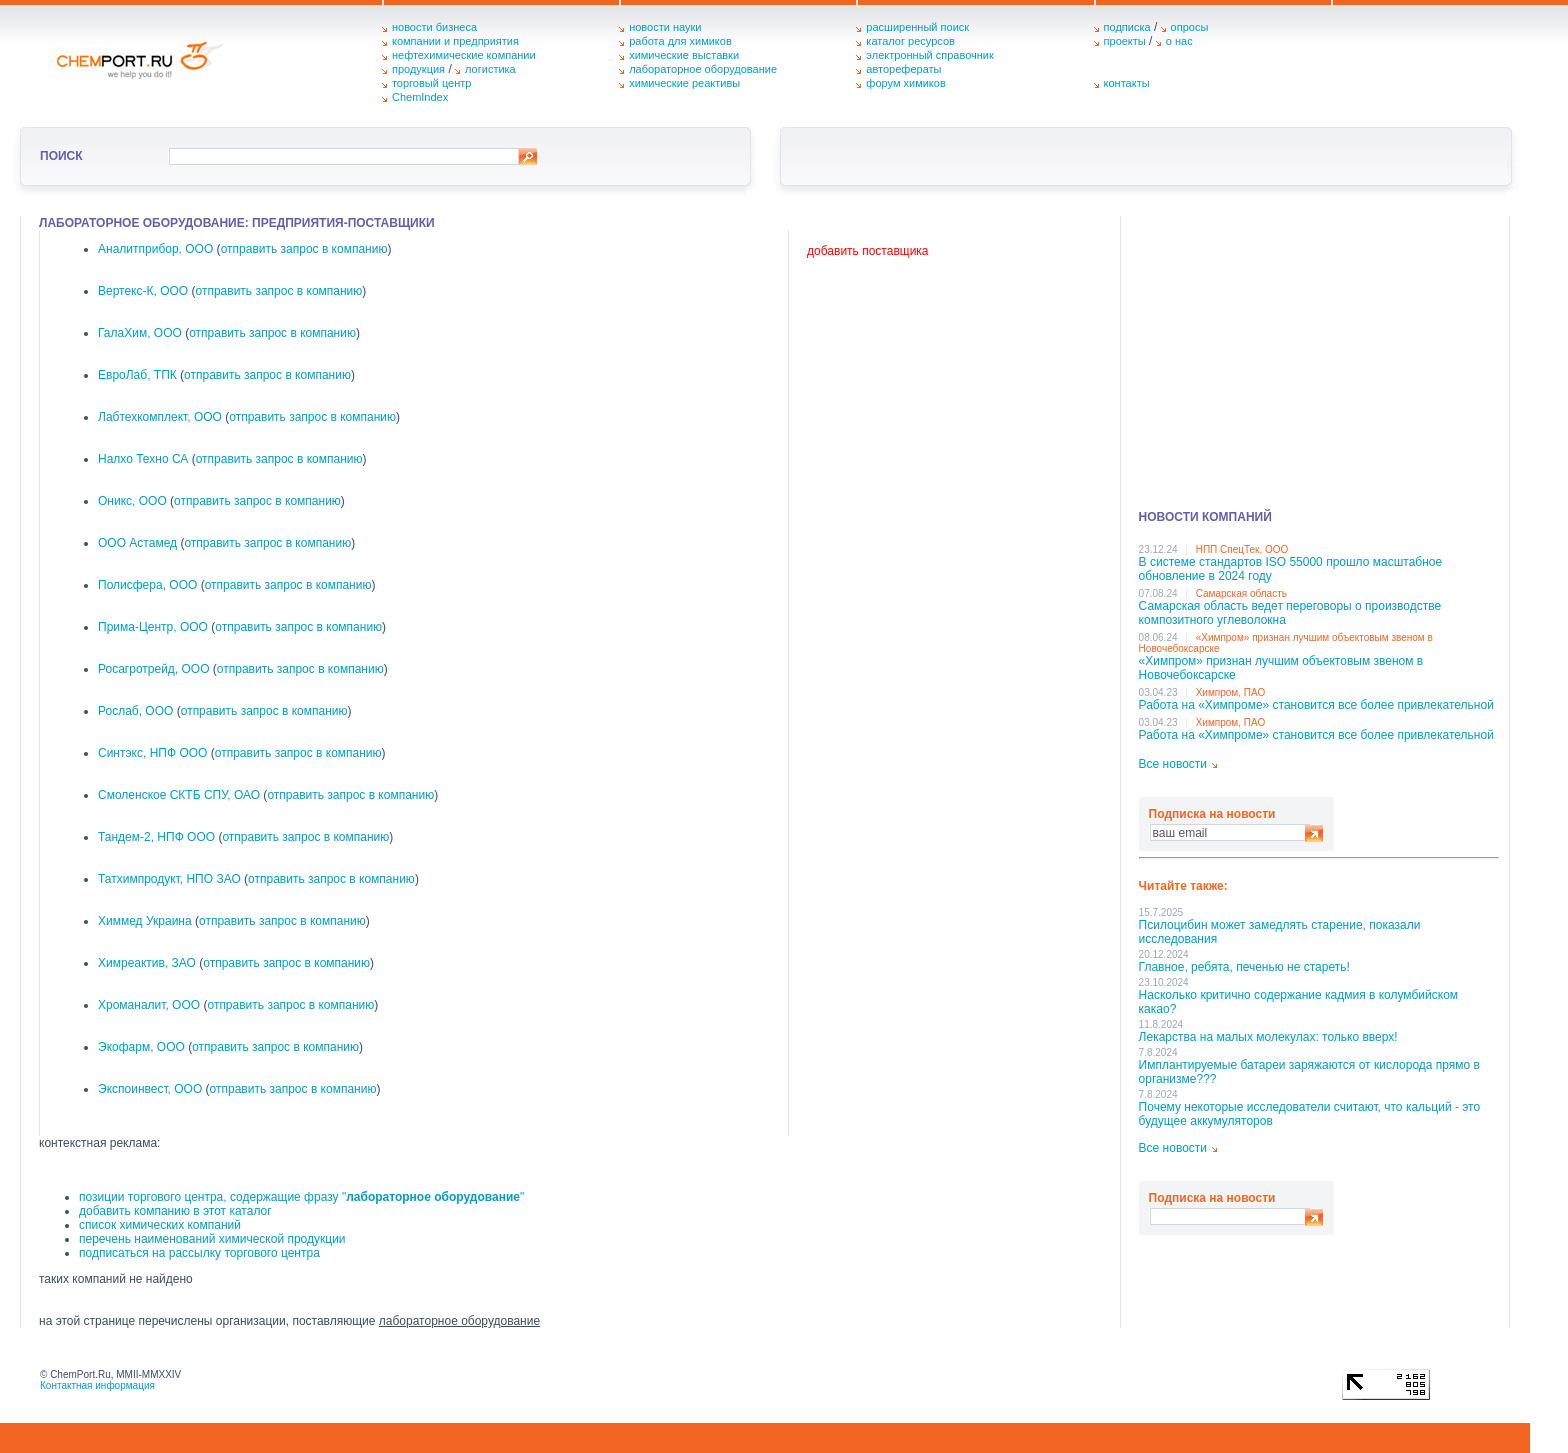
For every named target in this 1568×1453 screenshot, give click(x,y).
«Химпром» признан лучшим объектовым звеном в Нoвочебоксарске (1281, 668)
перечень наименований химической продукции (212, 1239)
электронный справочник (929, 55)
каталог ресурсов (910, 41)
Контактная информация (97, 1385)
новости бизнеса (434, 27)
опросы (1190, 27)
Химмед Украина (145, 921)
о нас (1179, 41)
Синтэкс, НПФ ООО (152, 753)
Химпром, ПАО (1231, 692)
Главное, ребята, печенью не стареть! (1244, 967)
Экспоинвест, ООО (150, 1089)
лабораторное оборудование (703, 69)
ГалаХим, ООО (140, 333)
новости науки (665, 27)
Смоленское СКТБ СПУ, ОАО (179, 795)
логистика (490, 69)
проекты (1125, 41)
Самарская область (1241, 593)
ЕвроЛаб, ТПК (137, 375)
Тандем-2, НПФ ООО (156, 837)
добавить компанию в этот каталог (175, 1211)
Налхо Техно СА (143, 459)
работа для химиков (680, 41)
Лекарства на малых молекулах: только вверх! (1268, 1037)
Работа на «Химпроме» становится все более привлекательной (1316, 705)
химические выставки (684, 55)
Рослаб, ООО (135, 711)
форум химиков (905, 83)
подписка (1127, 27)
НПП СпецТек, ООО (1242, 549)
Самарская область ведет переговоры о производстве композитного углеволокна (1290, 613)
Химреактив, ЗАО (147, 963)
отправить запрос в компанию (304, 249)
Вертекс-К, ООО (143, 291)
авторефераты (903, 69)
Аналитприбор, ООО (155, 249)
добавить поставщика (867, 251)
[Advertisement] (1319, 356)
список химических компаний (160, 1225)
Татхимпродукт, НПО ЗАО (169, 879)
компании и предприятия (455, 41)
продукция (418, 69)
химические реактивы (684, 83)
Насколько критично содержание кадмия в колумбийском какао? (1298, 1002)
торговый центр (432, 83)
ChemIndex (420, 97)
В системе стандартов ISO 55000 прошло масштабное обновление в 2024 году (1291, 569)
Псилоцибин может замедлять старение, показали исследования (1280, 932)
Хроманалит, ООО (149, 1005)
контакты (1127, 83)
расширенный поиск (917, 27)
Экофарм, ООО (141, 1047)
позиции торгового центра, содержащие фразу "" (301, 1197)
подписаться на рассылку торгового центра (199, 1253)
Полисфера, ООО (147, 585)
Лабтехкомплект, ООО (160, 417)
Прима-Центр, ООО (153, 627)
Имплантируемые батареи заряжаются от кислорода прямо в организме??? (1309, 1072)
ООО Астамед (137, 543)
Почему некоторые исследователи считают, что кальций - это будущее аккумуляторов (1310, 1114)
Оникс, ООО (132, 501)
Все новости (1173, 764)
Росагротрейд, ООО (154, 669)
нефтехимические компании (464, 55)
